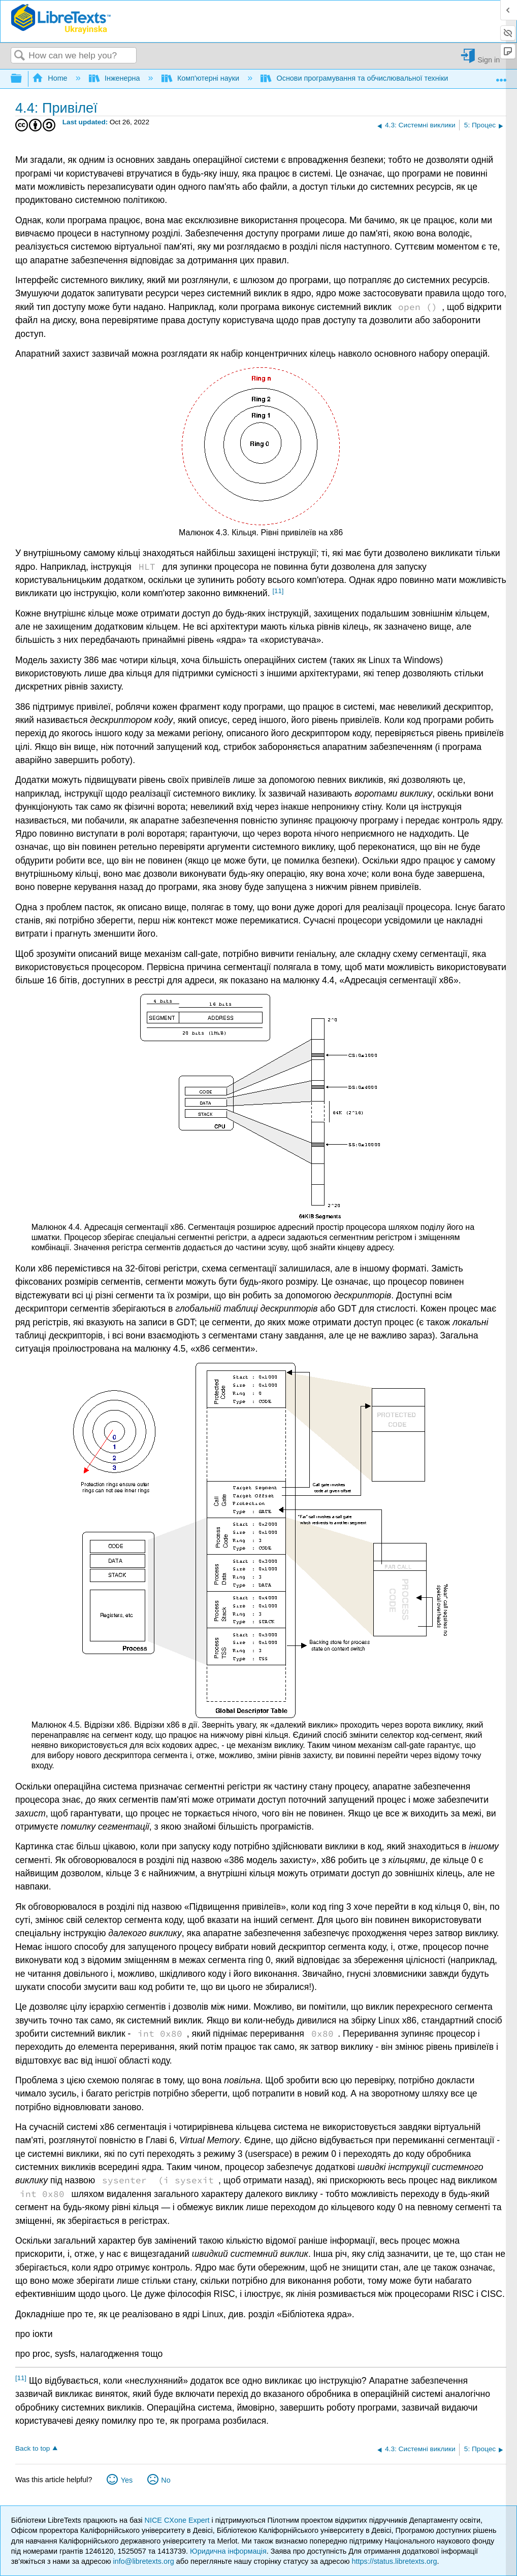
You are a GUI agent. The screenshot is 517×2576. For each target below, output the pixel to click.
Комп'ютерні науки (201, 78)
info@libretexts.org (143, 2561)
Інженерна (115, 78)
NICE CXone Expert (178, 2520)
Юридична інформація (228, 2551)
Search (20, 56)
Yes (127, 2480)
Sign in (488, 59)
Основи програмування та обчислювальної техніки (355, 78)
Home (51, 78)
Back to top (32, 2448)
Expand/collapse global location (501, 76)
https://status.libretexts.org (394, 2561)
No (165, 2480)
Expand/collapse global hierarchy (23, 79)
